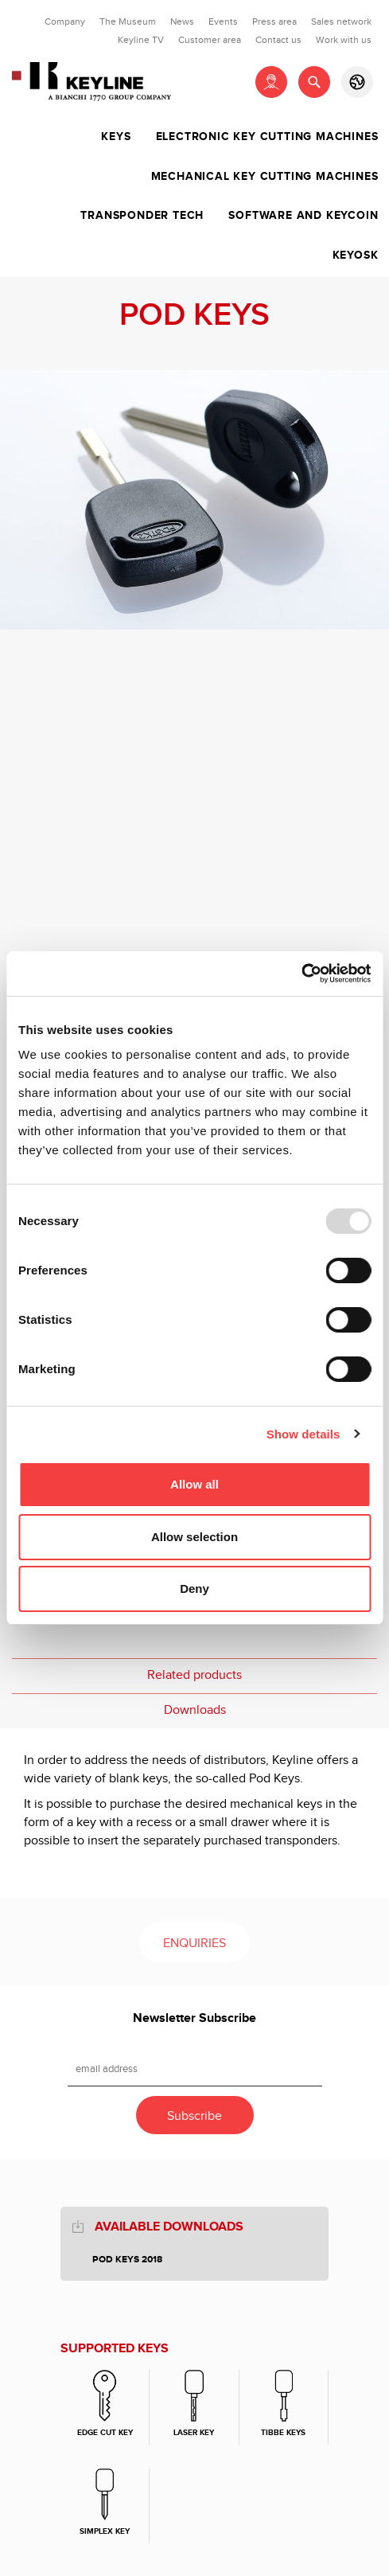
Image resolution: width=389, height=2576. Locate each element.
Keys (115, 137)
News (182, 21)
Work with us (343, 39)
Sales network (341, 21)
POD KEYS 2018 (127, 2260)
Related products (194, 1675)
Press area (274, 21)
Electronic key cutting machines (267, 137)
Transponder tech (142, 215)
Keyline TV (141, 39)
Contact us (278, 39)
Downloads (195, 1710)
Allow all (194, 1484)
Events (223, 21)
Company (65, 21)
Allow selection (194, 1537)
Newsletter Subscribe (194, 2018)
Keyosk (356, 255)
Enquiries (194, 1943)
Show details (303, 1434)
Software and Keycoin (303, 215)
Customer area (209, 39)
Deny (194, 1588)
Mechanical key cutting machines (265, 176)
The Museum (127, 21)
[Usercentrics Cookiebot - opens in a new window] (301, 973)
